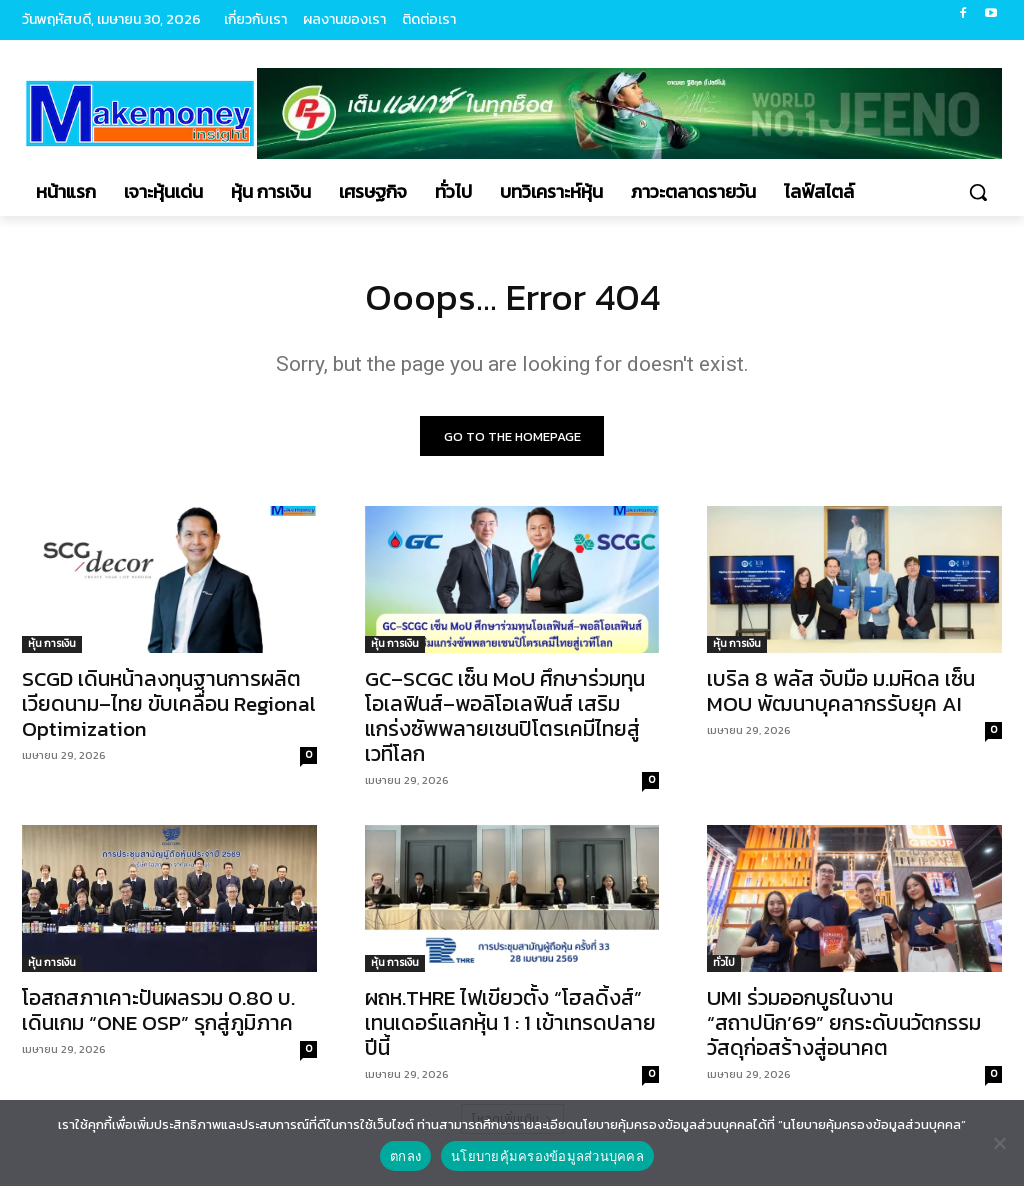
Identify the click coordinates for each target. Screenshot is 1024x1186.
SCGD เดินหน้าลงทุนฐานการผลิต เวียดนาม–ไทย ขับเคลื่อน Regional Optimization (169, 708)
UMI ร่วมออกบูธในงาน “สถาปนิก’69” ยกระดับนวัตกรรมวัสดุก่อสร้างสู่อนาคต (844, 1027)
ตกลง (405, 1156)
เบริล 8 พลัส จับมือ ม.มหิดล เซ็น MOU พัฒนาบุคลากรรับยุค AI (841, 696)
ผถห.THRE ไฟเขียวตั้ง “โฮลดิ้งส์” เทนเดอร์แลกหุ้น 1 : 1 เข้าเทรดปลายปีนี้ (510, 1027)
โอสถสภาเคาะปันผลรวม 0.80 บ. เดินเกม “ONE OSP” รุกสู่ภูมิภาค (158, 1015)
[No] (999, 1143)
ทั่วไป (724, 967)
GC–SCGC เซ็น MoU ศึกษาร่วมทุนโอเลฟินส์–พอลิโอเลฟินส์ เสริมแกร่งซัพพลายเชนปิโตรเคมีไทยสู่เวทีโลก (505, 721)
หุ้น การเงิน (52, 648)
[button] (978, 192)
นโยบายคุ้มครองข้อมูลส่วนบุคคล (547, 1156)
